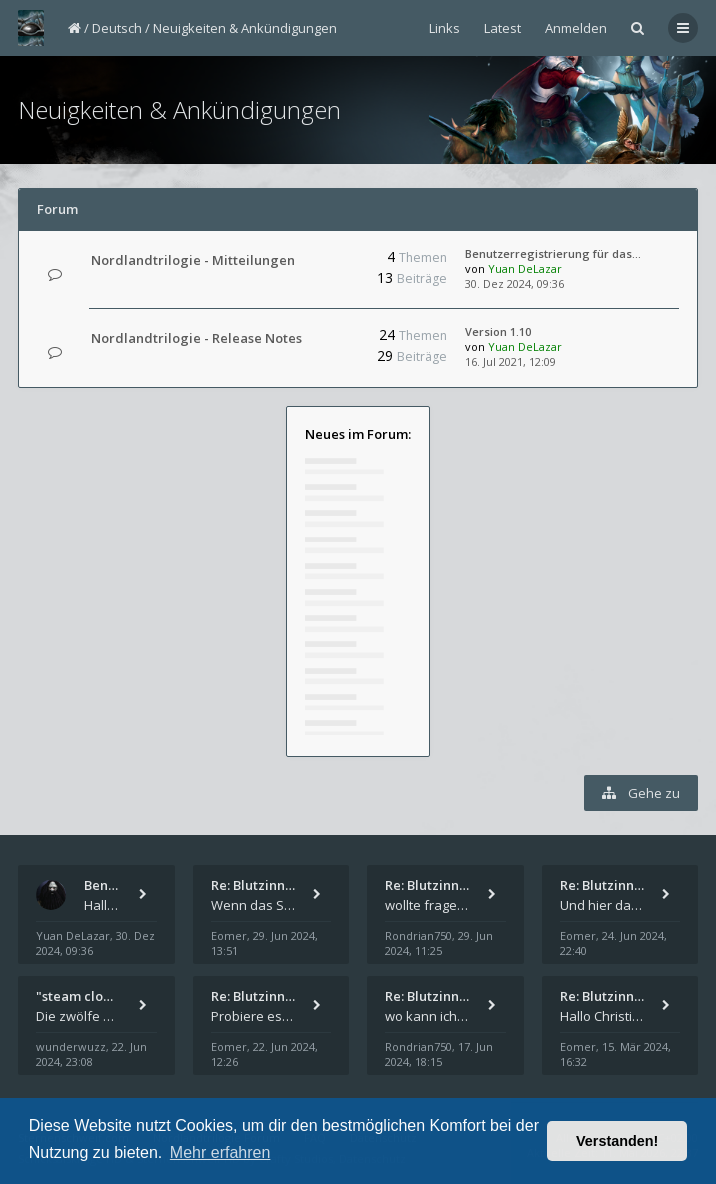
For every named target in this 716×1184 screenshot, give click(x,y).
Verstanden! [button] (617, 1141)
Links (444, 28)
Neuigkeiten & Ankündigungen (245, 28)
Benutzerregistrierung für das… (553, 253)
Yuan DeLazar (525, 268)
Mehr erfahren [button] (220, 1152)
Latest (502, 28)
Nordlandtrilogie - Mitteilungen (193, 260)
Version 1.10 (498, 331)
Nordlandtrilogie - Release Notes (196, 338)
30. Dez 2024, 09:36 (514, 283)
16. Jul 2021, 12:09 (510, 361)
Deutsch (117, 28)
